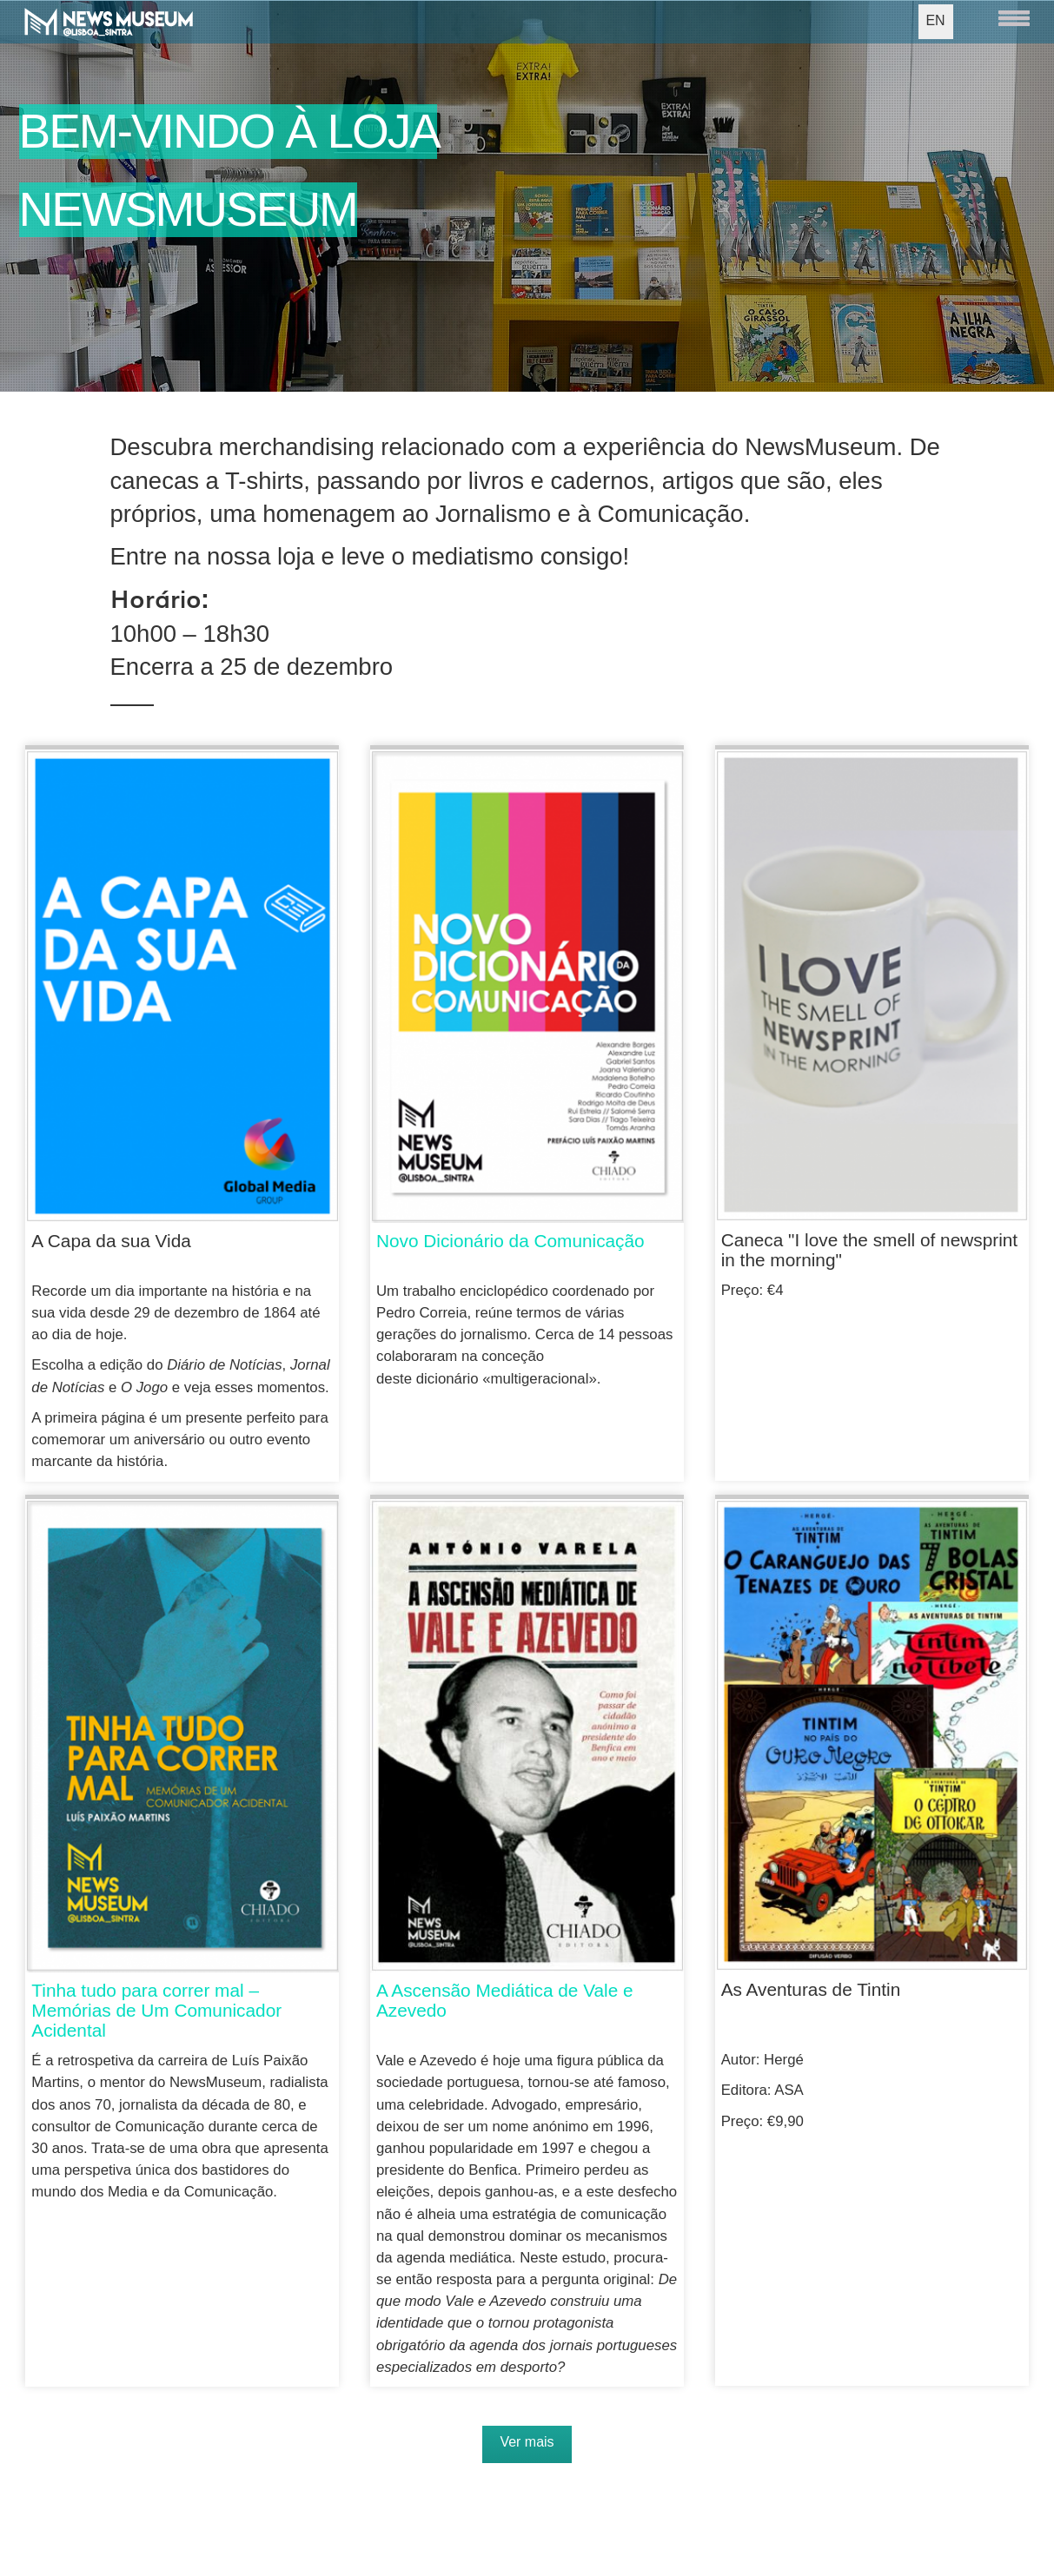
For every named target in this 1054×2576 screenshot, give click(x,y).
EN (935, 20)
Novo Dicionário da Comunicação (510, 1241)
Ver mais (527, 2441)
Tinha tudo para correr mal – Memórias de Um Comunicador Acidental (156, 2010)
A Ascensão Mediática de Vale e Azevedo (504, 2000)
